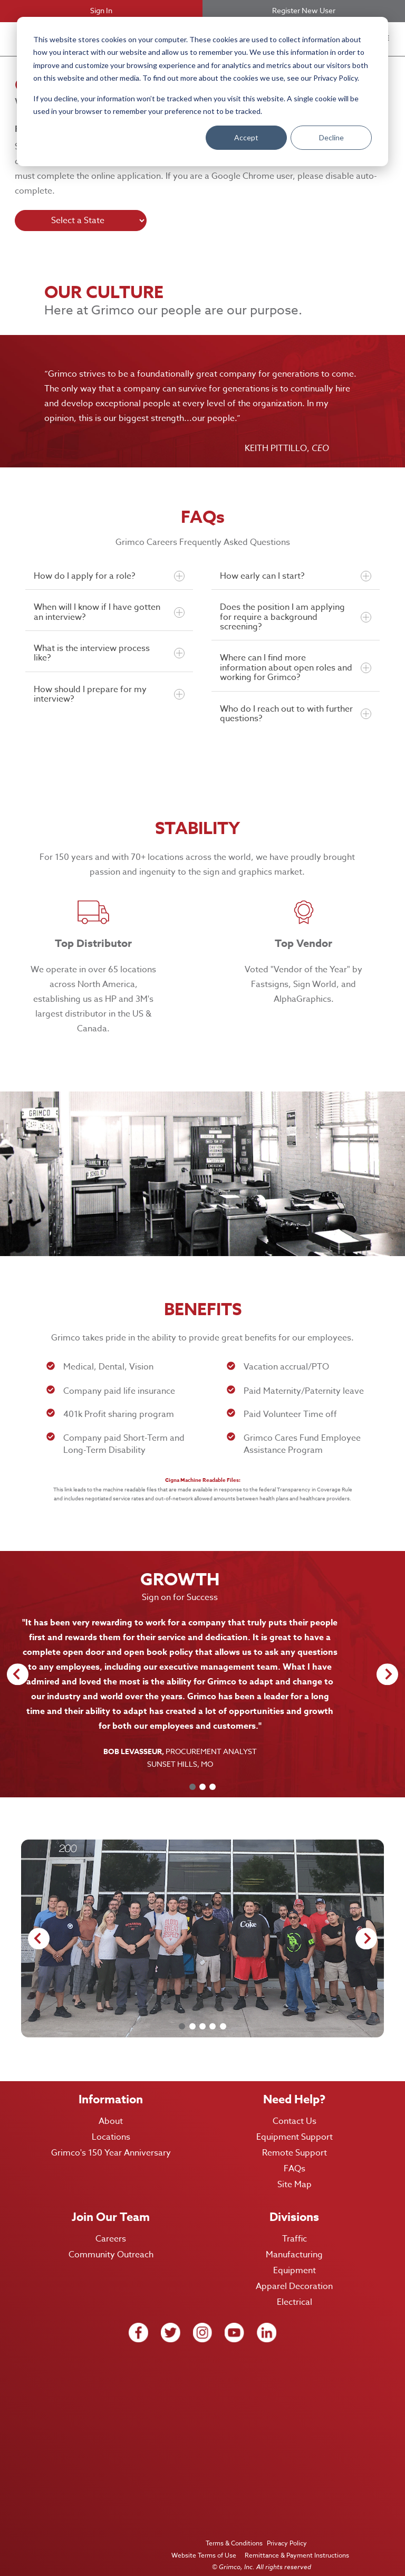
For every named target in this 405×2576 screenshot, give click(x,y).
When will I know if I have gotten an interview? (109, 612)
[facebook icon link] (138, 2318)
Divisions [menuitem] (294, 2202)
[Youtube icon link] (234, 2318)
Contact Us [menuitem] (294, 2106)
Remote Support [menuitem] (294, 2138)
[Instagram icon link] (203, 2318)
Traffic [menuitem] (294, 2224)
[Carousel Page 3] (212, 1772)
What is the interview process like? (109, 653)
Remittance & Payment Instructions (296, 2540)
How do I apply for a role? (109, 576)
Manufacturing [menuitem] (294, 2240)
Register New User (303, 10)
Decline (331, 137)
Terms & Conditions (233, 2528)
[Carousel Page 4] (212, 2011)
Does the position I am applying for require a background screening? (295, 617)
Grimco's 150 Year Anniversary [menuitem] (111, 2138)
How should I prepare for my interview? (109, 694)
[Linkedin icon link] (266, 2318)
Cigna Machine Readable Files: (202, 1479)
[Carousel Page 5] (223, 2011)
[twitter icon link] (170, 2318)
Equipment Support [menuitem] (294, 2122)
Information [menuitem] (111, 2084)
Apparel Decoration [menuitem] (294, 2271)
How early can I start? (295, 576)
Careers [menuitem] (110, 2224)
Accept (246, 137)
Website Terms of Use (202, 2540)
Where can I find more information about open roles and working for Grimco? (295, 668)
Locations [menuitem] (111, 2122)
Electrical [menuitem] (294, 2287)
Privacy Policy (288, 2528)
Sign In (101, 10)
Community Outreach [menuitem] (111, 2240)
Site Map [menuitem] (294, 2169)
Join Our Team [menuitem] (111, 2202)
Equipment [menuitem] (294, 2255)
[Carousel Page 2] (202, 1772)
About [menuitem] (111, 2106)
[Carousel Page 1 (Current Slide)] (192, 1772)
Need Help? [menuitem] (294, 2084)
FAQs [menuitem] (294, 2154)
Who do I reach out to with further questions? (295, 714)
